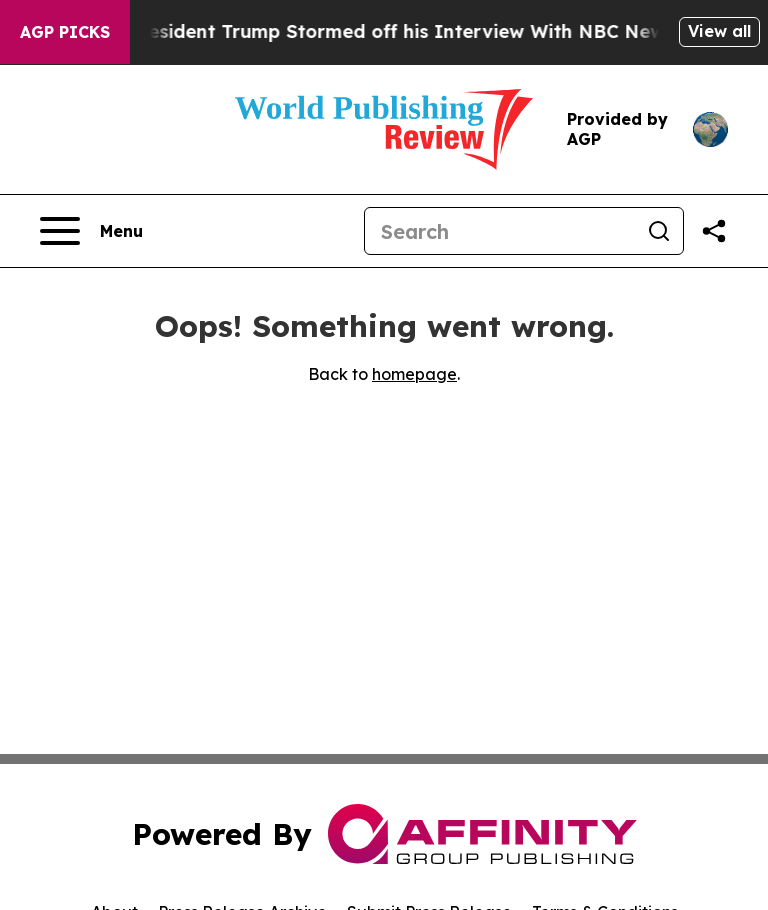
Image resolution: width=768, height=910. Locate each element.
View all (719, 31)
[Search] (500, 231)
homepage (414, 374)
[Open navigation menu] (91, 231)
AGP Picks (65, 32)
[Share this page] (714, 231)
